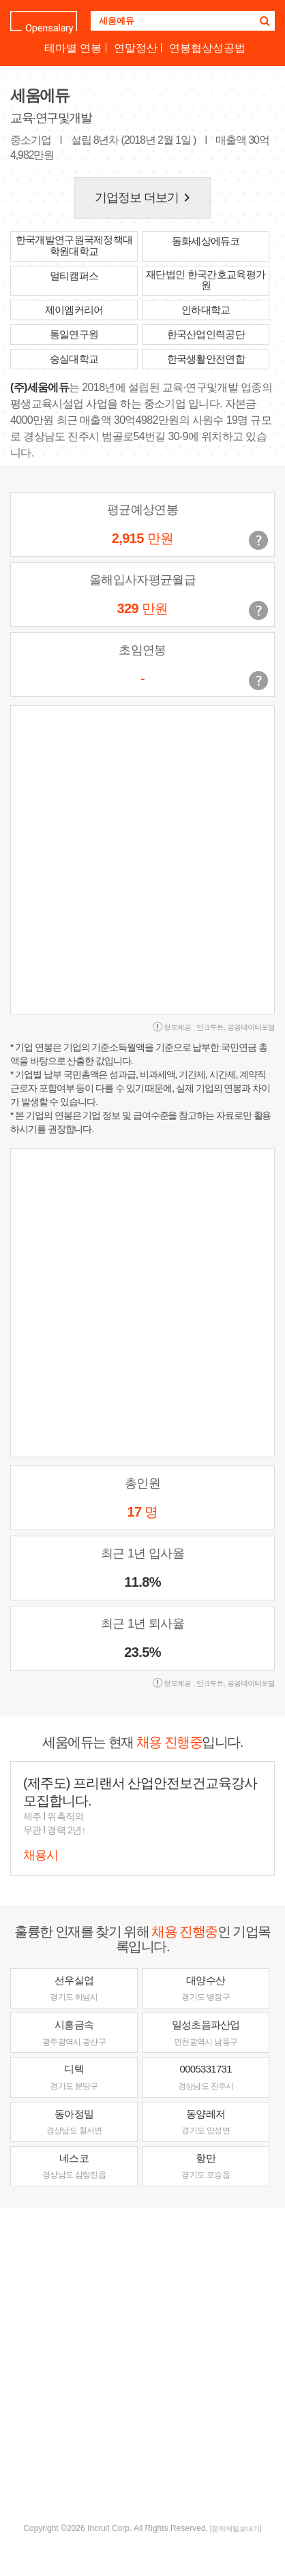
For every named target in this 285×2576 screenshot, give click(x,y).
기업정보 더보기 (145, 197)
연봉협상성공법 (207, 48)
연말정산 (136, 48)
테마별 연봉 (73, 48)
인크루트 (210, 1027)
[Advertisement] (142, 2363)
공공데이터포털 (251, 1027)
